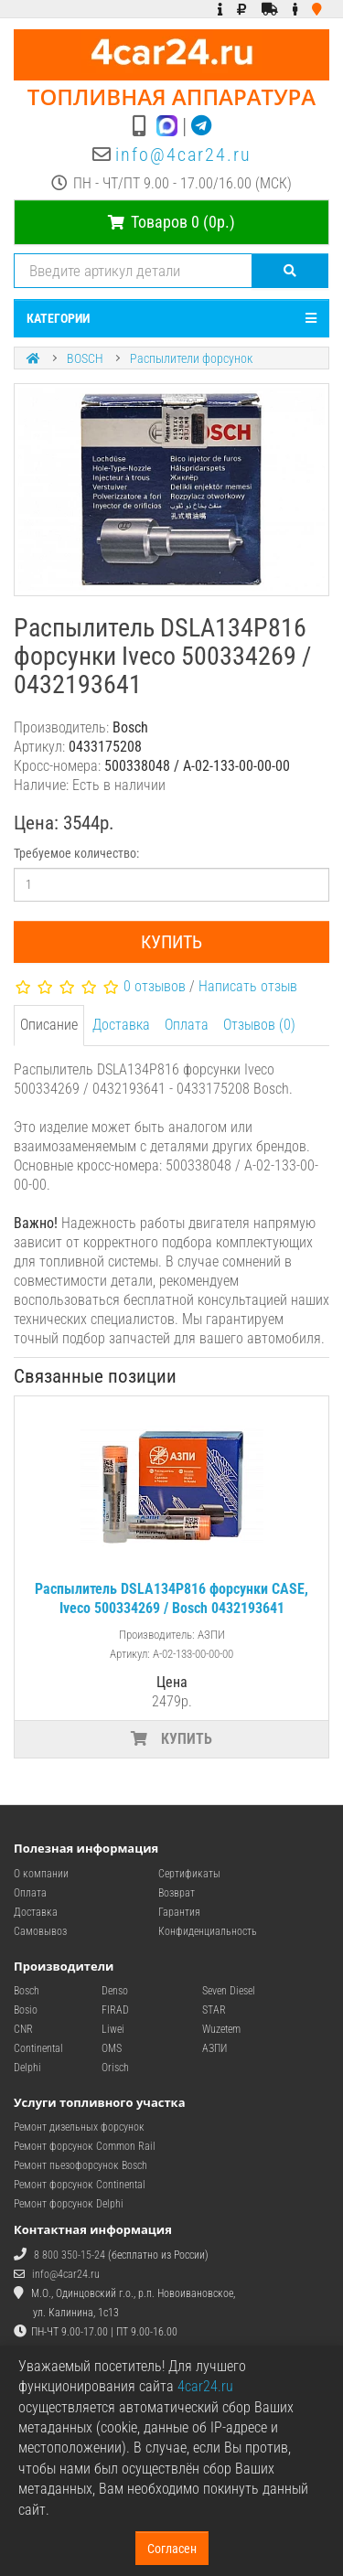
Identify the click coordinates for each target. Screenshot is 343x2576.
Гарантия (179, 1912)
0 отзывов (154, 986)
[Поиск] (290, 270)
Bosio (26, 2010)
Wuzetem (221, 2029)
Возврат (176, 1893)
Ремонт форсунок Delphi (68, 2203)
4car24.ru (205, 2386)
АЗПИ (214, 2048)
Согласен (172, 2548)
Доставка (121, 1024)
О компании (41, 1873)
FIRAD (115, 2010)
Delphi (27, 2067)
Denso (115, 1990)
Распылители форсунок (191, 358)
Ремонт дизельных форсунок (79, 2127)
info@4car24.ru (183, 155)
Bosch (26, 1990)
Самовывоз (40, 1931)
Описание (49, 1024)
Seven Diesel (228, 1990)
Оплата (187, 1024)
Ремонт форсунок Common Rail (84, 2146)
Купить (171, 942)
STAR (214, 2010)
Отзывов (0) (259, 1024)
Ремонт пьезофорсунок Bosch (80, 2165)
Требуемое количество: (76, 853)
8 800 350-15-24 (69, 2255)
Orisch (115, 2067)
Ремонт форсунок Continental (79, 2184)
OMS (112, 2048)
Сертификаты (189, 1873)
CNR (23, 2029)
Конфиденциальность (207, 1931)
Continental (38, 2048)
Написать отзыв (247, 986)
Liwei (113, 2029)
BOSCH (85, 358)
